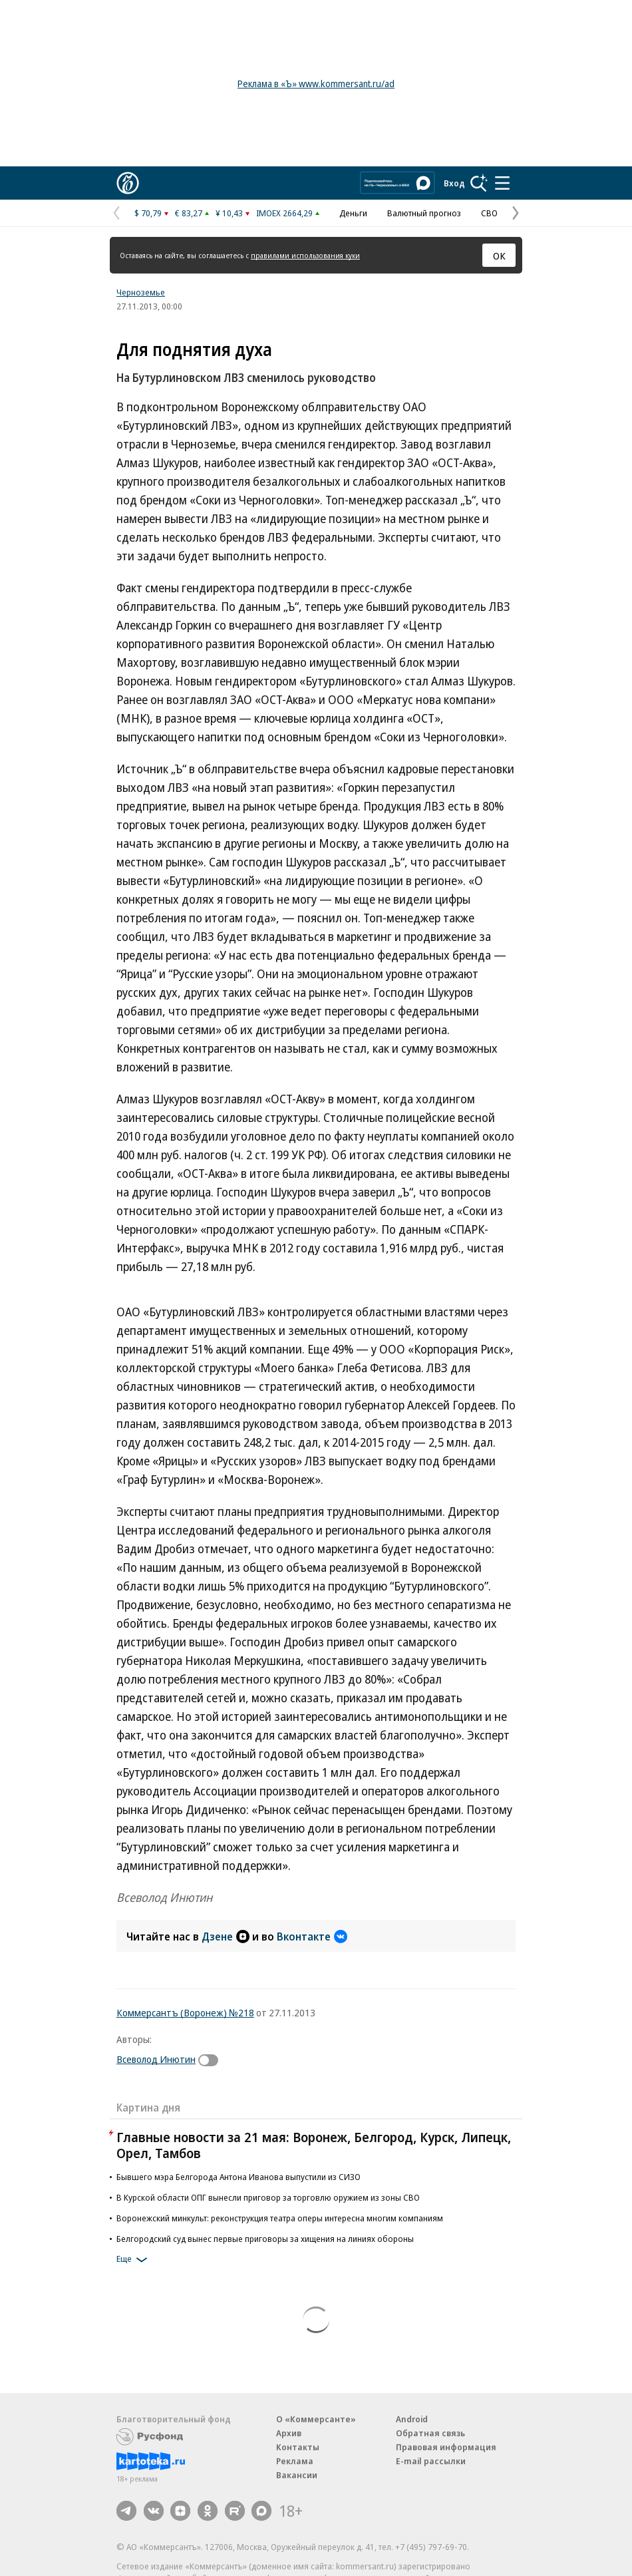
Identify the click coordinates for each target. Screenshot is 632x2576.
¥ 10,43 (229, 213)
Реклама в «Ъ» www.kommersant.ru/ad (316, 83)
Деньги (353, 213)
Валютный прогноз (424, 213)
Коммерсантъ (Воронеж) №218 (185, 2012)
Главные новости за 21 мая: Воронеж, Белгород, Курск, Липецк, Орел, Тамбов (313, 2145)
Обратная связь (430, 2433)
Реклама (294, 2461)
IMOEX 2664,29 (284, 213)
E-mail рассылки (431, 2461)
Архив (288, 2433)
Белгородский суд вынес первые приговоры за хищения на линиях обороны (265, 2239)
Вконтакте (312, 1936)
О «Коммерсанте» (316, 2419)
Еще (134, 2260)
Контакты (297, 2447)
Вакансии (296, 2475)
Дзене (225, 1936)
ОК (499, 255)
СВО (489, 213)
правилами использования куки (305, 255)
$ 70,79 (148, 213)
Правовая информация (446, 2447)
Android (412, 2419)
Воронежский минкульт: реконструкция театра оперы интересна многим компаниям (279, 2218)
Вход (454, 183)
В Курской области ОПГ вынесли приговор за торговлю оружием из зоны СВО (268, 2197)
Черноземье (140, 292)
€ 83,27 (188, 213)
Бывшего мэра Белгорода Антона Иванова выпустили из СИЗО (238, 2177)
